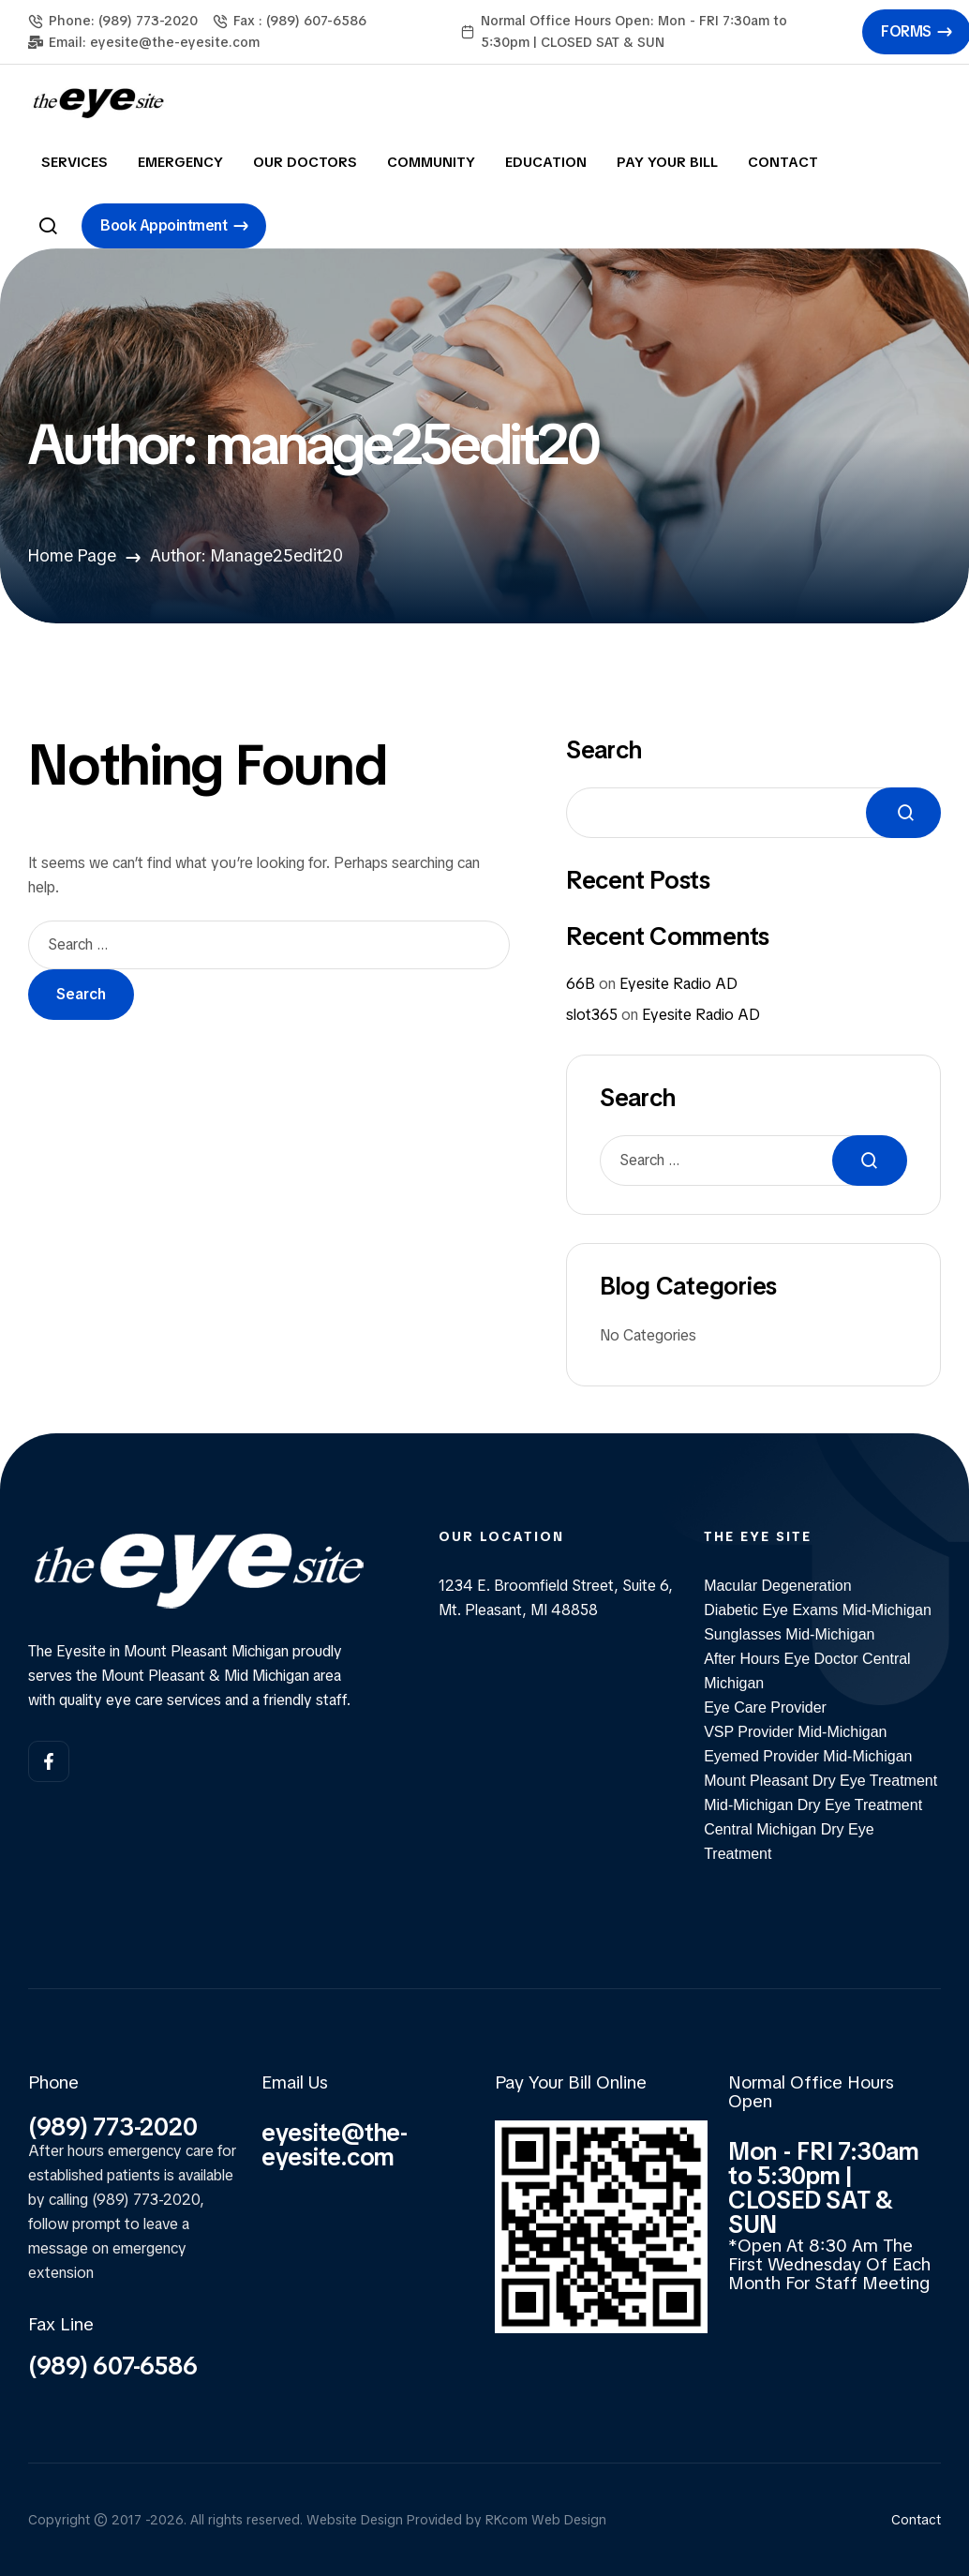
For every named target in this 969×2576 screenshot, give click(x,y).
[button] (174, 225)
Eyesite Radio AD (678, 984)
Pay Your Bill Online (571, 2082)
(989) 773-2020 (112, 2127)
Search (603, 750)
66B (580, 984)
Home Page (72, 555)
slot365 (592, 1015)
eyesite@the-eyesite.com (335, 2145)
